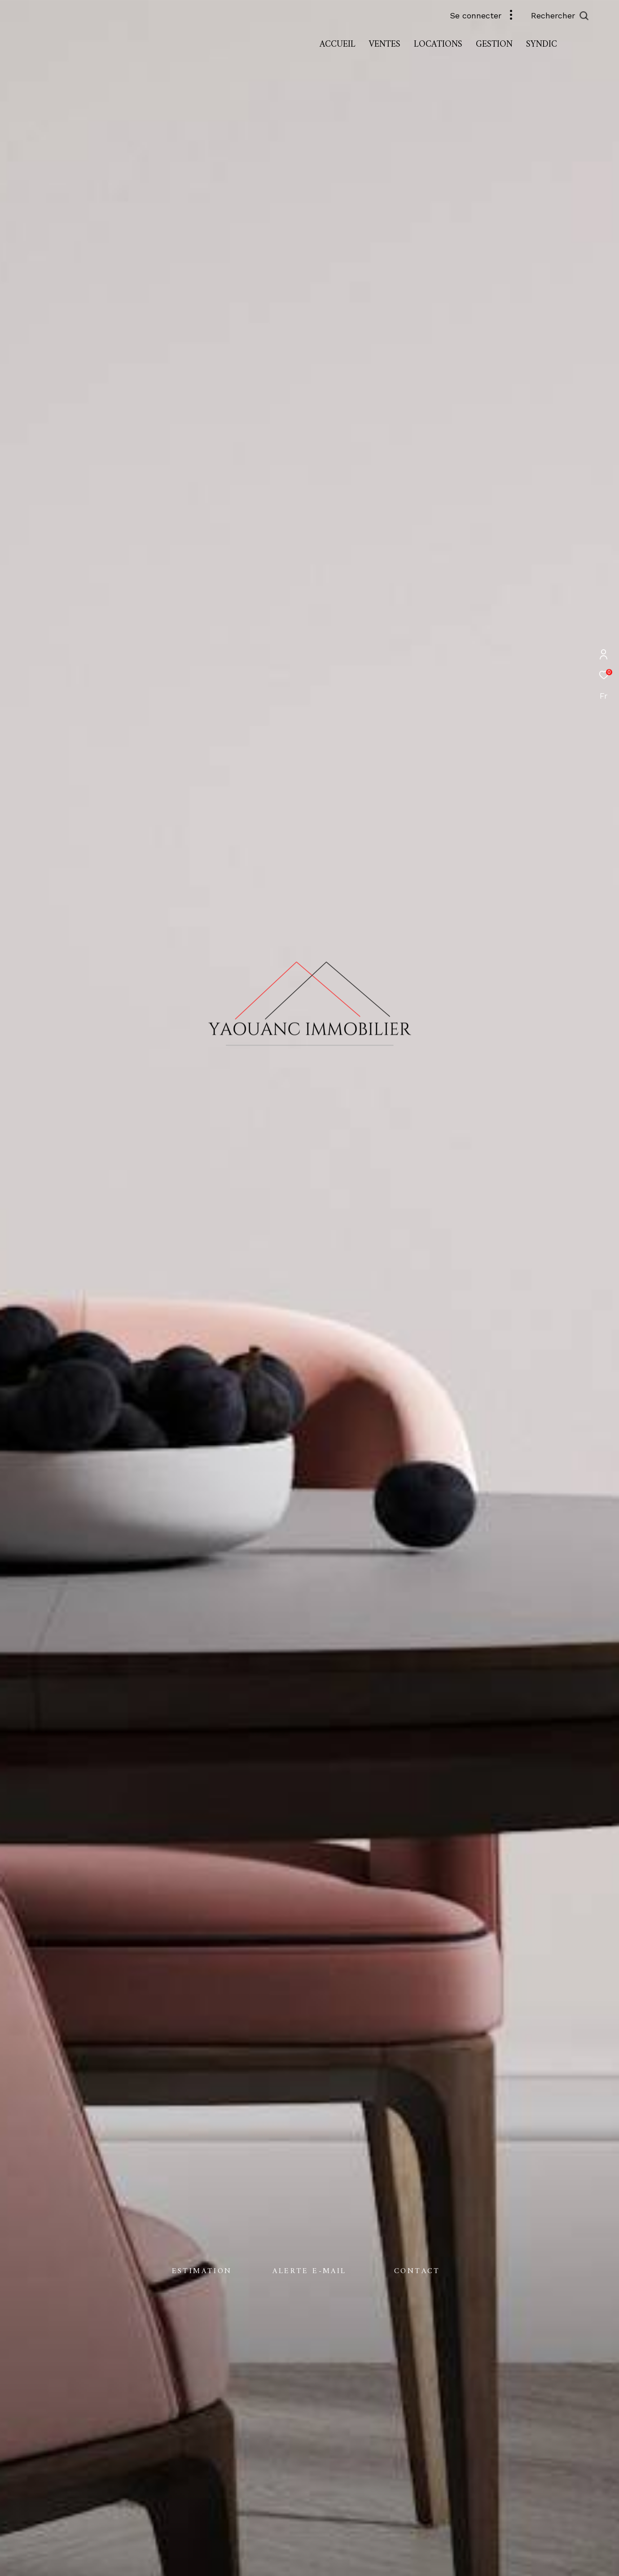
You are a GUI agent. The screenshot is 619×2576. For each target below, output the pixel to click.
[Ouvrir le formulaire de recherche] (580, 15)
